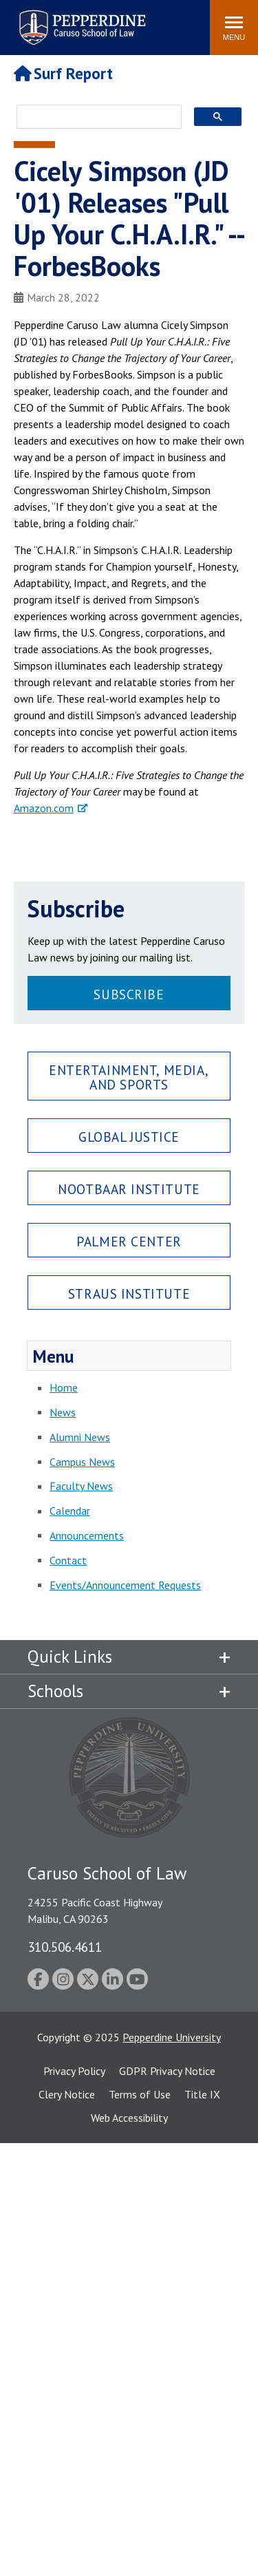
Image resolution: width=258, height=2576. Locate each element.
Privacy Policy (74, 2071)
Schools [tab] (55, 1691)
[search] (94, 117)
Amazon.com (44, 808)
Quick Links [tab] (70, 1657)
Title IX (202, 2094)
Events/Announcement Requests (125, 1585)
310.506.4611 (65, 1946)
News (63, 1412)
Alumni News (80, 1437)
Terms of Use (140, 2094)
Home (64, 1387)
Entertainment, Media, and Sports (129, 1077)
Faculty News (81, 1486)
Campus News (82, 1462)
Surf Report (63, 73)
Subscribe (129, 994)
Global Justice (129, 1136)
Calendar (70, 1511)
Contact (68, 1560)
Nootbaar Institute (129, 1188)
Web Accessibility (129, 2118)
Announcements (87, 1535)
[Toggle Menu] (234, 27)
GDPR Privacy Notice (167, 2071)
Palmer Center (129, 1241)
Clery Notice (67, 2094)
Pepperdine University (171, 2037)
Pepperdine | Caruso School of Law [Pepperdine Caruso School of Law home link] (80, 19)
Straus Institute (129, 1293)
